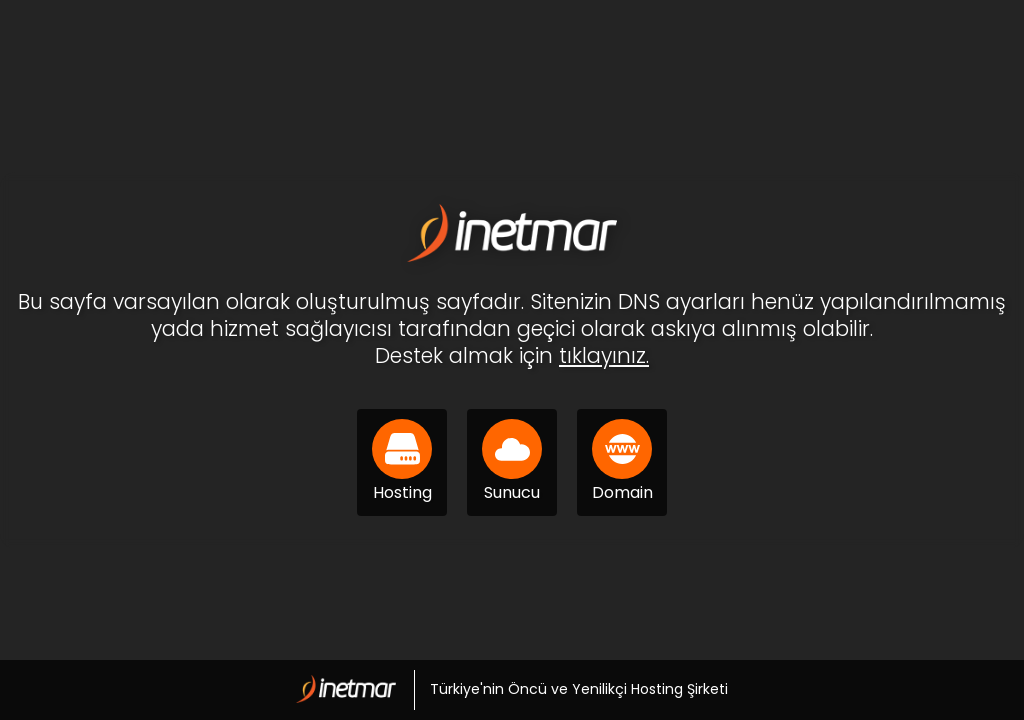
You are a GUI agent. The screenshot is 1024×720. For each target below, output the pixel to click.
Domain (622, 461)
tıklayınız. (604, 355)
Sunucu (512, 461)
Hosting (402, 461)
